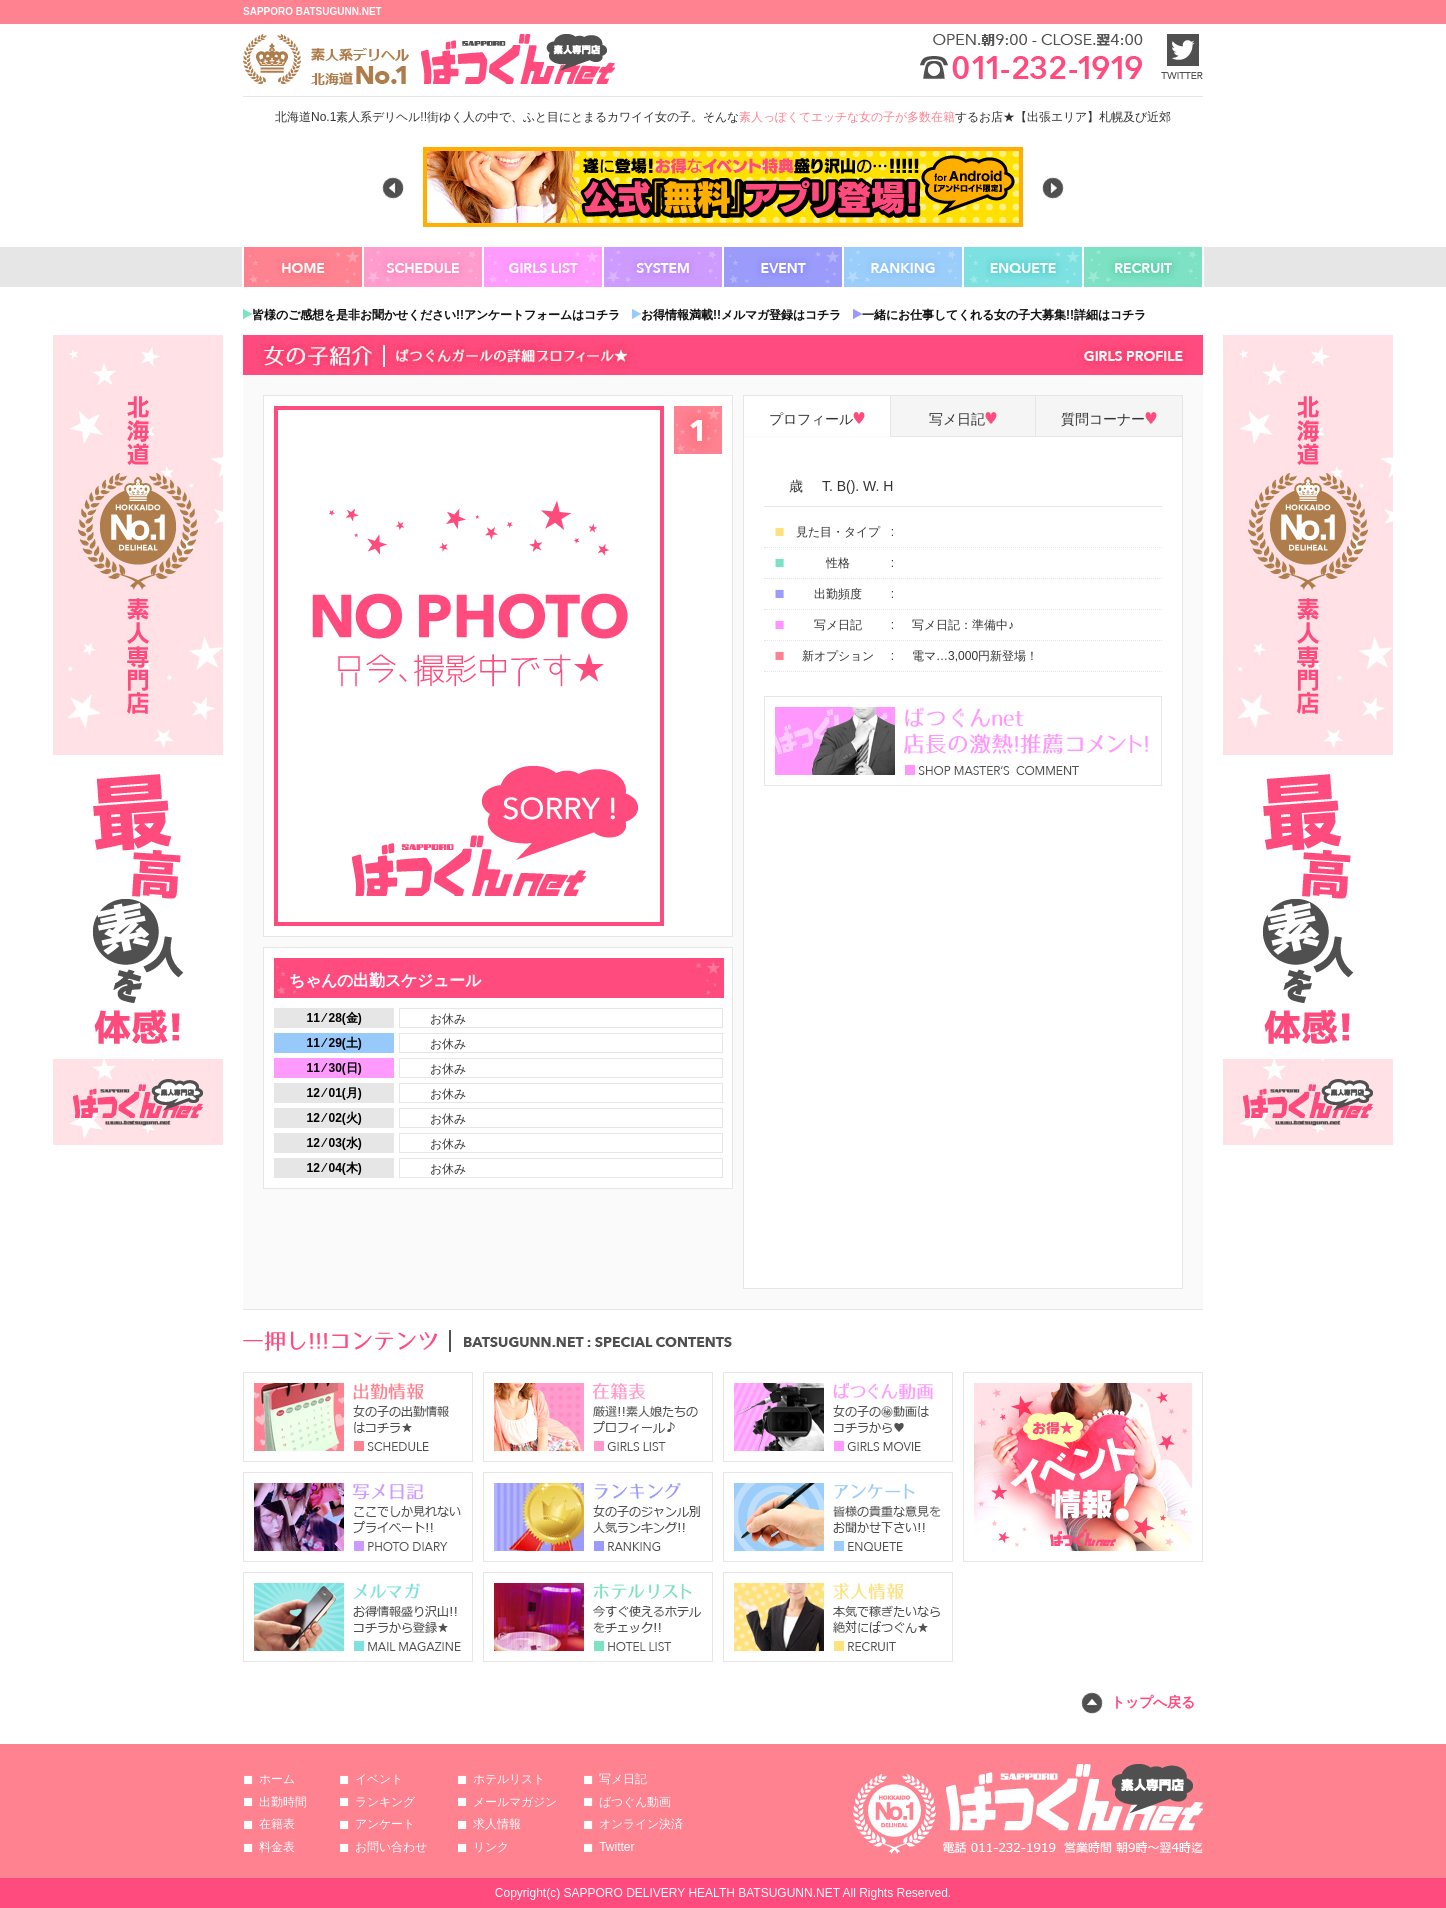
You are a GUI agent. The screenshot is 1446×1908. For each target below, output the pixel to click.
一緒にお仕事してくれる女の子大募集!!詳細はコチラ (1004, 315)
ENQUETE (1024, 267)
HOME (304, 267)
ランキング (385, 1802)
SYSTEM (664, 267)
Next (1053, 188)
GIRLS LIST (544, 267)
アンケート (385, 1824)
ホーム (277, 1779)
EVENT (784, 267)
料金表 (277, 1847)
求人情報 (497, 1824)
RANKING (904, 267)
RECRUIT (1144, 267)
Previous (393, 188)
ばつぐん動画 (635, 1802)
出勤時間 (283, 1802)
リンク (491, 1847)
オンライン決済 (641, 1824)
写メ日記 (623, 1779)
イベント (379, 1779)
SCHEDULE (424, 267)
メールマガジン (515, 1802)
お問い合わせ (391, 1847)
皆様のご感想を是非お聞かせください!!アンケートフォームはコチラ (436, 315)
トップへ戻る (1153, 1702)
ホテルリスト (509, 1779)
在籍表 (277, 1824)
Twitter (616, 1847)
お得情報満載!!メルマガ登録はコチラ (741, 315)
